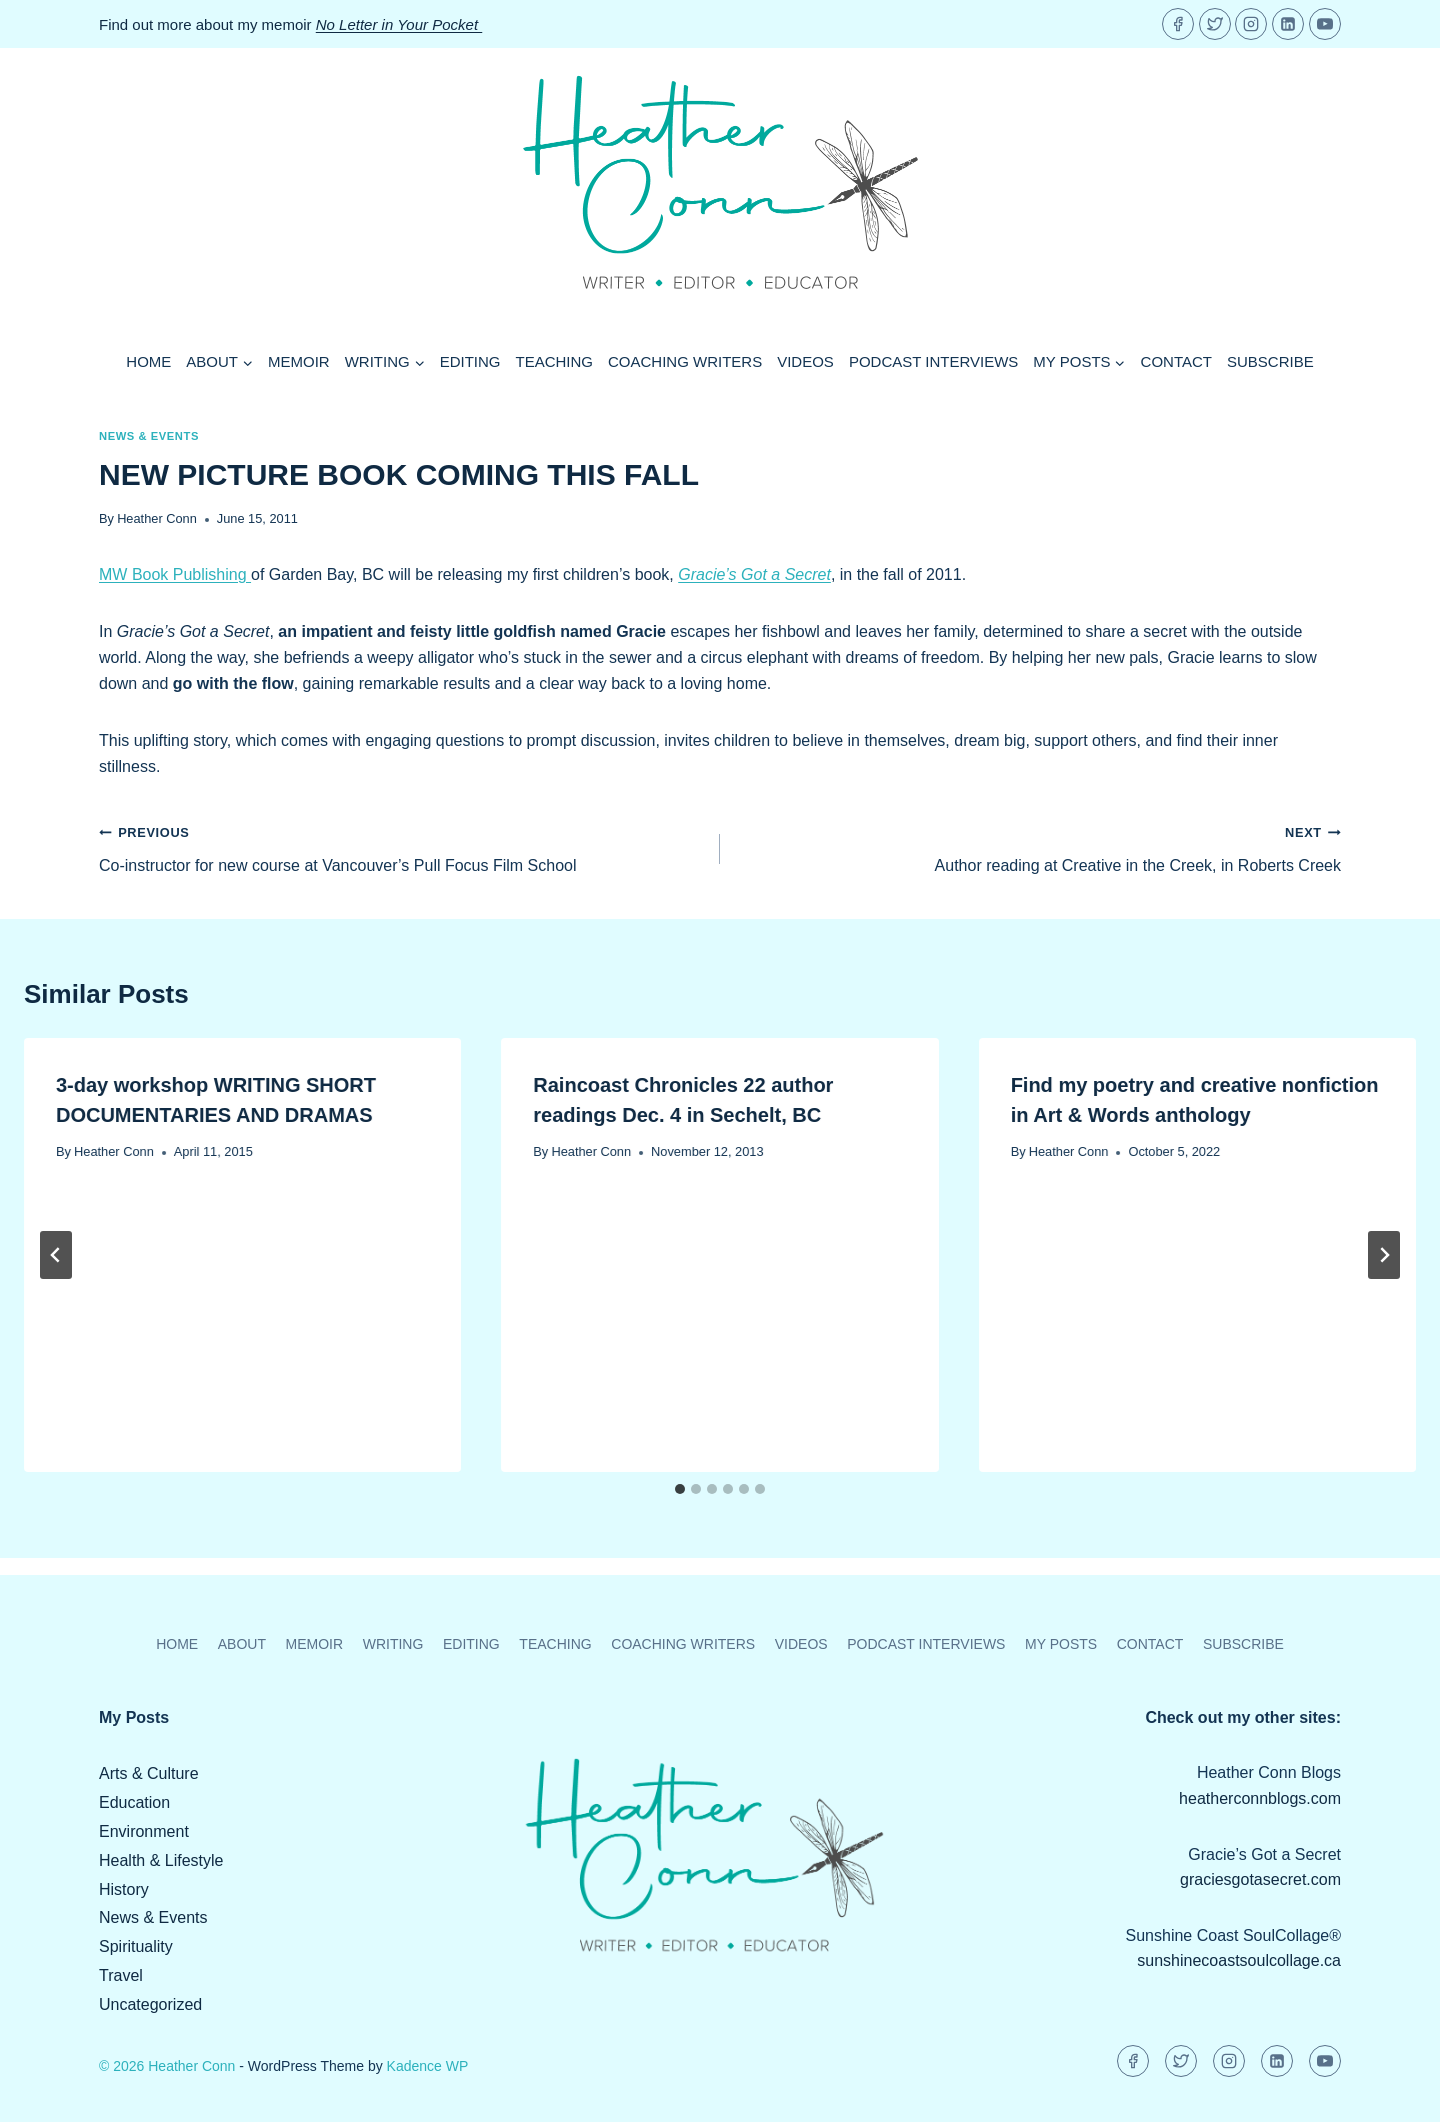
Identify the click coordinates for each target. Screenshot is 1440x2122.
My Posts (1061, 1644)
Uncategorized (150, 2004)
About (242, 1644)
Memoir (299, 361)
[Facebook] (1178, 24)
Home (148, 361)
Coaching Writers (685, 361)
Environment (144, 1831)
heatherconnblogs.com (1260, 1798)
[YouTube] (1325, 24)
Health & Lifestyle (161, 1860)
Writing (393, 1644)
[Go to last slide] (56, 1255)
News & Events (149, 436)
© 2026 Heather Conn (167, 2066)
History (124, 1889)
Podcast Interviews (933, 361)
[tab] (680, 1489)
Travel (121, 1975)
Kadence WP (428, 2066)
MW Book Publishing (175, 574)
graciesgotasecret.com (1260, 1879)
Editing (470, 361)
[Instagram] (1251, 24)
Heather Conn (157, 518)
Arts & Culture (149, 1773)
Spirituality (136, 1946)
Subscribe (1270, 361)
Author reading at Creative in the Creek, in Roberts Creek (1038, 846)
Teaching (555, 361)
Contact (1176, 361)
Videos (805, 361)
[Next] (1384, 1255)
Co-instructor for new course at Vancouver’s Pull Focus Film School (401, 846)
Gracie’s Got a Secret (754, 574)
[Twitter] (1215, 24)
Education (134, 1802)
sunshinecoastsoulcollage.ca (1239, 1960)
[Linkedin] (1288, 24)
